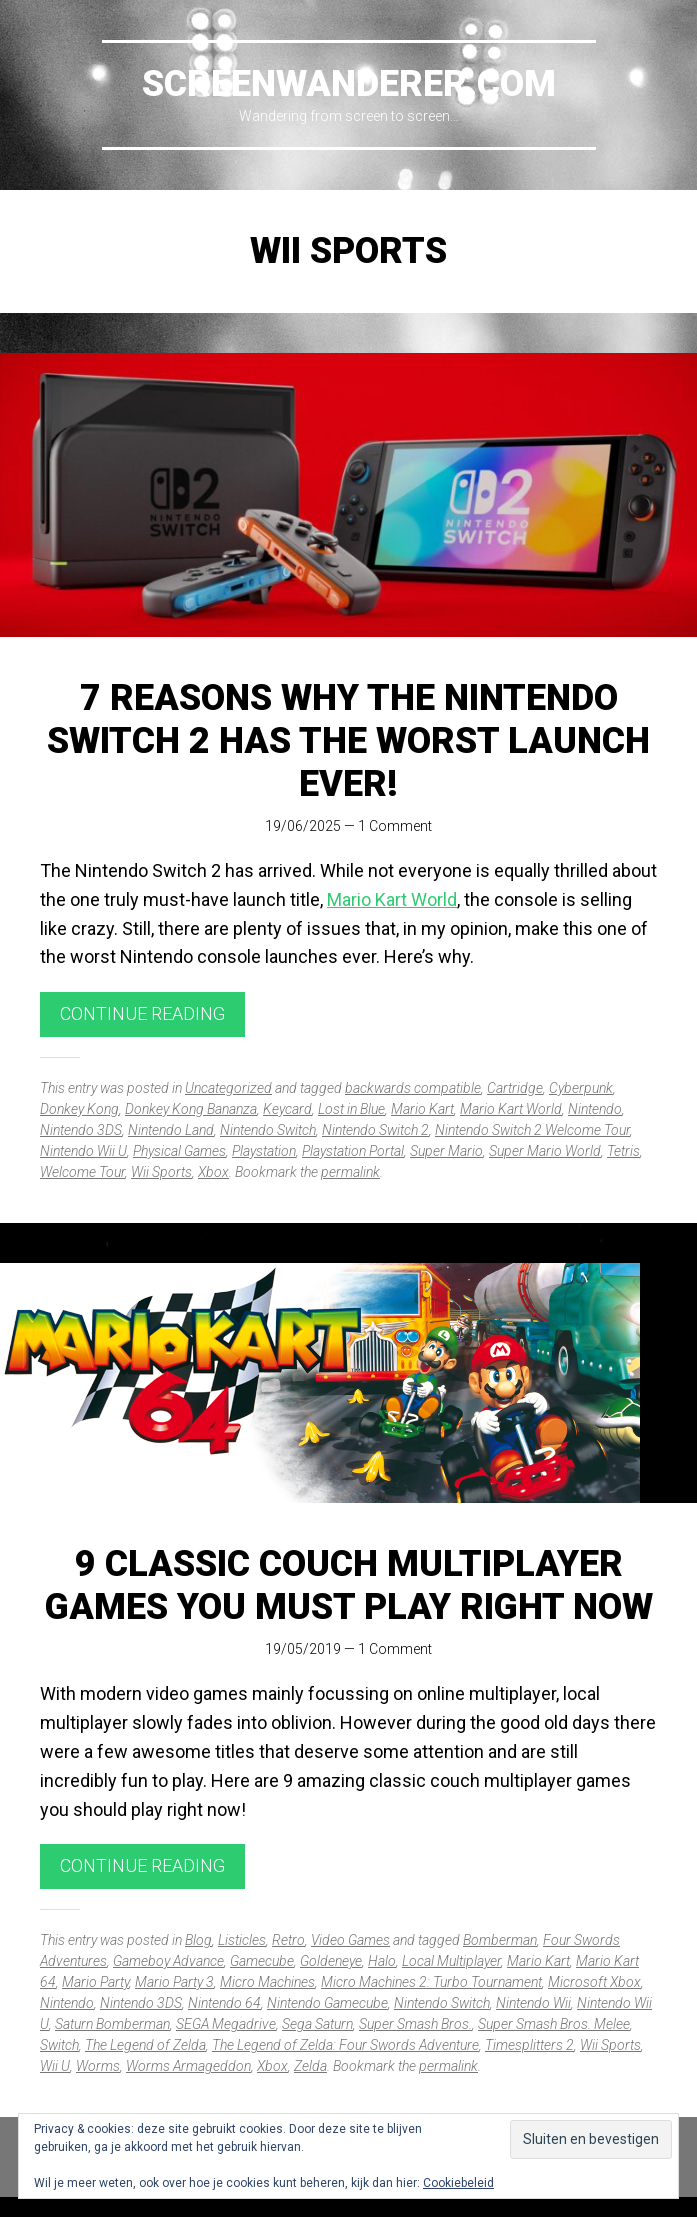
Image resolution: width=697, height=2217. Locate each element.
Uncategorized (228, 1088)
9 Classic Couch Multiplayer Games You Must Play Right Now (349, 1585)
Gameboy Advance (168, 1961)
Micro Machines (267, 1982)
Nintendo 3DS (81, 1130)
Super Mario (446, 1151)
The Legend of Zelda (145, 2045)
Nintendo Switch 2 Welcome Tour (532, 1130)
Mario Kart (422, 1109)
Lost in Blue (351, 1109)
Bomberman (500, 1940)
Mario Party (95, 1982)
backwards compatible (413, 1088)
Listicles (242, 1940)
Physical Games (179, 1151)
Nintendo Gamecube (327, 2003)
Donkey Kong (79, 1109)
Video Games (350, 1940)
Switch (59, 2045)
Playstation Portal (353, 1151)
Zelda (310, 2066)
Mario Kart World (392, 899)
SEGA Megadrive (226, 2024)
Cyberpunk (581, 1088)
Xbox (213, 1172)
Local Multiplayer (451, 1961)
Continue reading (142, 1013)
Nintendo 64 (224, 2003)
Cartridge (515, 1088)
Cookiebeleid (458, 2183)
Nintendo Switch (268, 1130)
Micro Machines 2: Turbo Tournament (431, 1982)
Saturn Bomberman (112, 2024)
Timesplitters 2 (529, 2045)
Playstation (264, 1151)
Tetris (623, 1151)
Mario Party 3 (174, 1982)
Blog (198, 1940)
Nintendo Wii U (83, 1151)
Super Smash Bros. (415, 2024)
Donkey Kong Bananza (191, 1109)
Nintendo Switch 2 (375, 1130)
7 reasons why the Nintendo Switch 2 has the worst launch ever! (348, 741)
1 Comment (395, 826)
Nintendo (595, 1109)
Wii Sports (161, 1172)
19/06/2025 (303, 826)
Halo (382, 1961)
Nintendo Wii (533, 2003)
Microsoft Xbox (594, 1982)
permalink (350, 1172)
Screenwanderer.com (349, 84)
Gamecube (262, 1961)
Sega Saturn (317, 2024)
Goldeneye (331, 1961)
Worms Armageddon (188, 2066)
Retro (288, 1940)
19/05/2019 (303, 1649)
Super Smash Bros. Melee (554, 2024)
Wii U (55, 2066)
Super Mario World (545, 1151)
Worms (98, 2066)
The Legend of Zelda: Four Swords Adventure (345, 2045)
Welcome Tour (82, 1172)
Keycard (287, 1109)
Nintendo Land (171, 1130)
